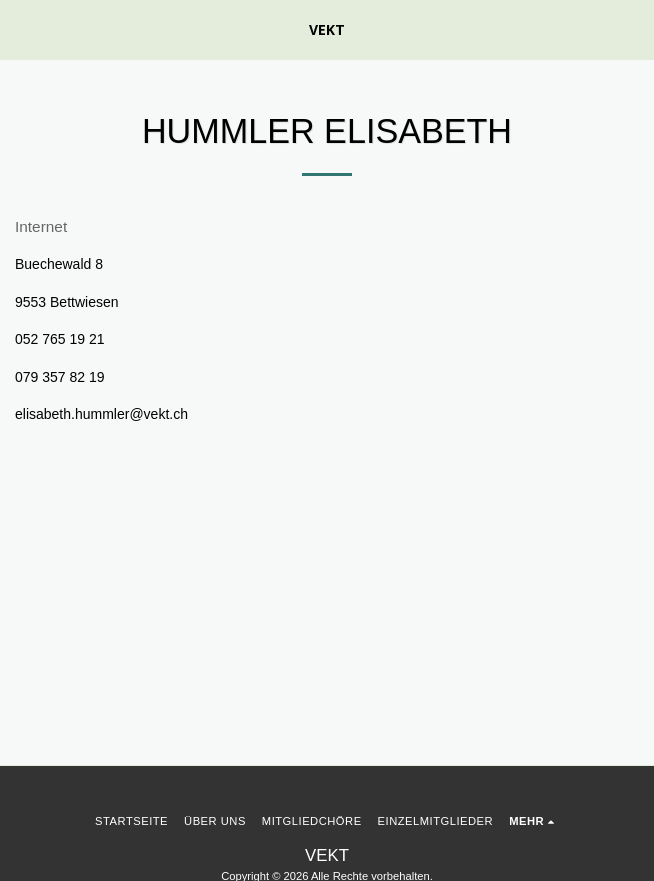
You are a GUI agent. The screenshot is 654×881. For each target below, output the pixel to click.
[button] (22, 29)
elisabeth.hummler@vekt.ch (101, 414)
